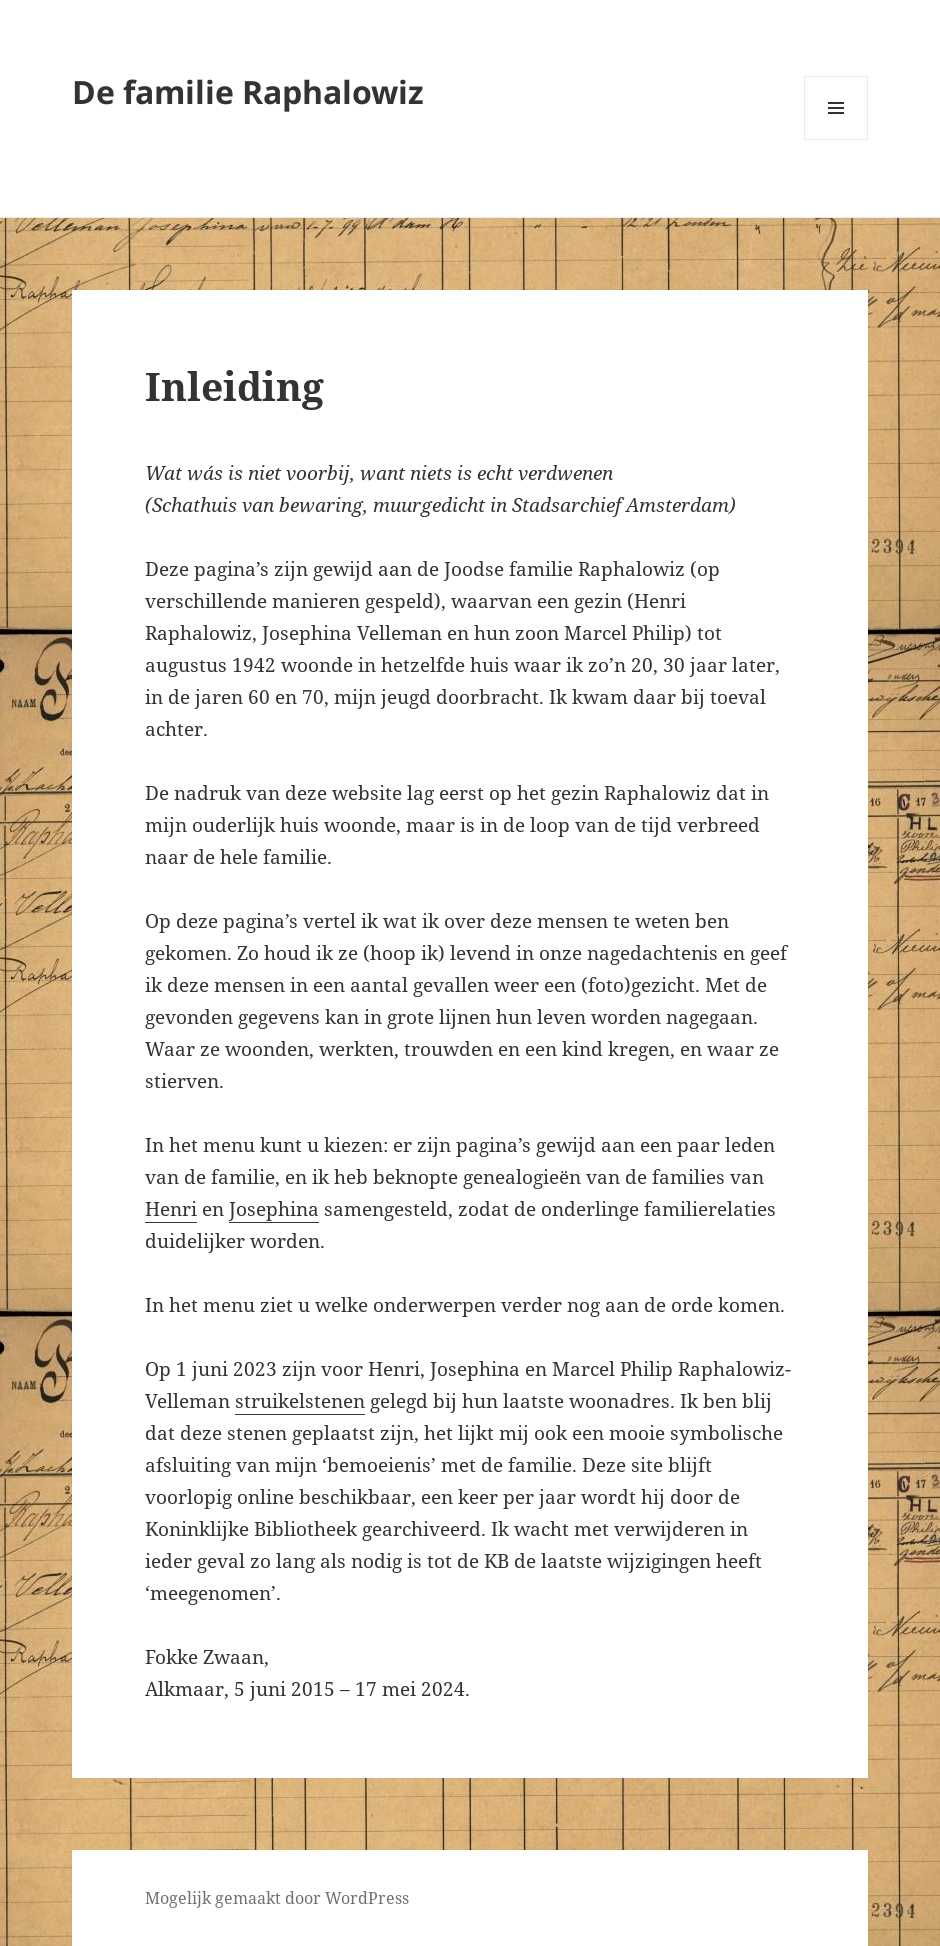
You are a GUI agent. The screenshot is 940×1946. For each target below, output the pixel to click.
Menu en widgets (836, 139)
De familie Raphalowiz (248, 91)
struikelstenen (300, 1401)
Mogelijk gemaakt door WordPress (277, 1898)
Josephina (274, 1209)
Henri (171, 1209)
